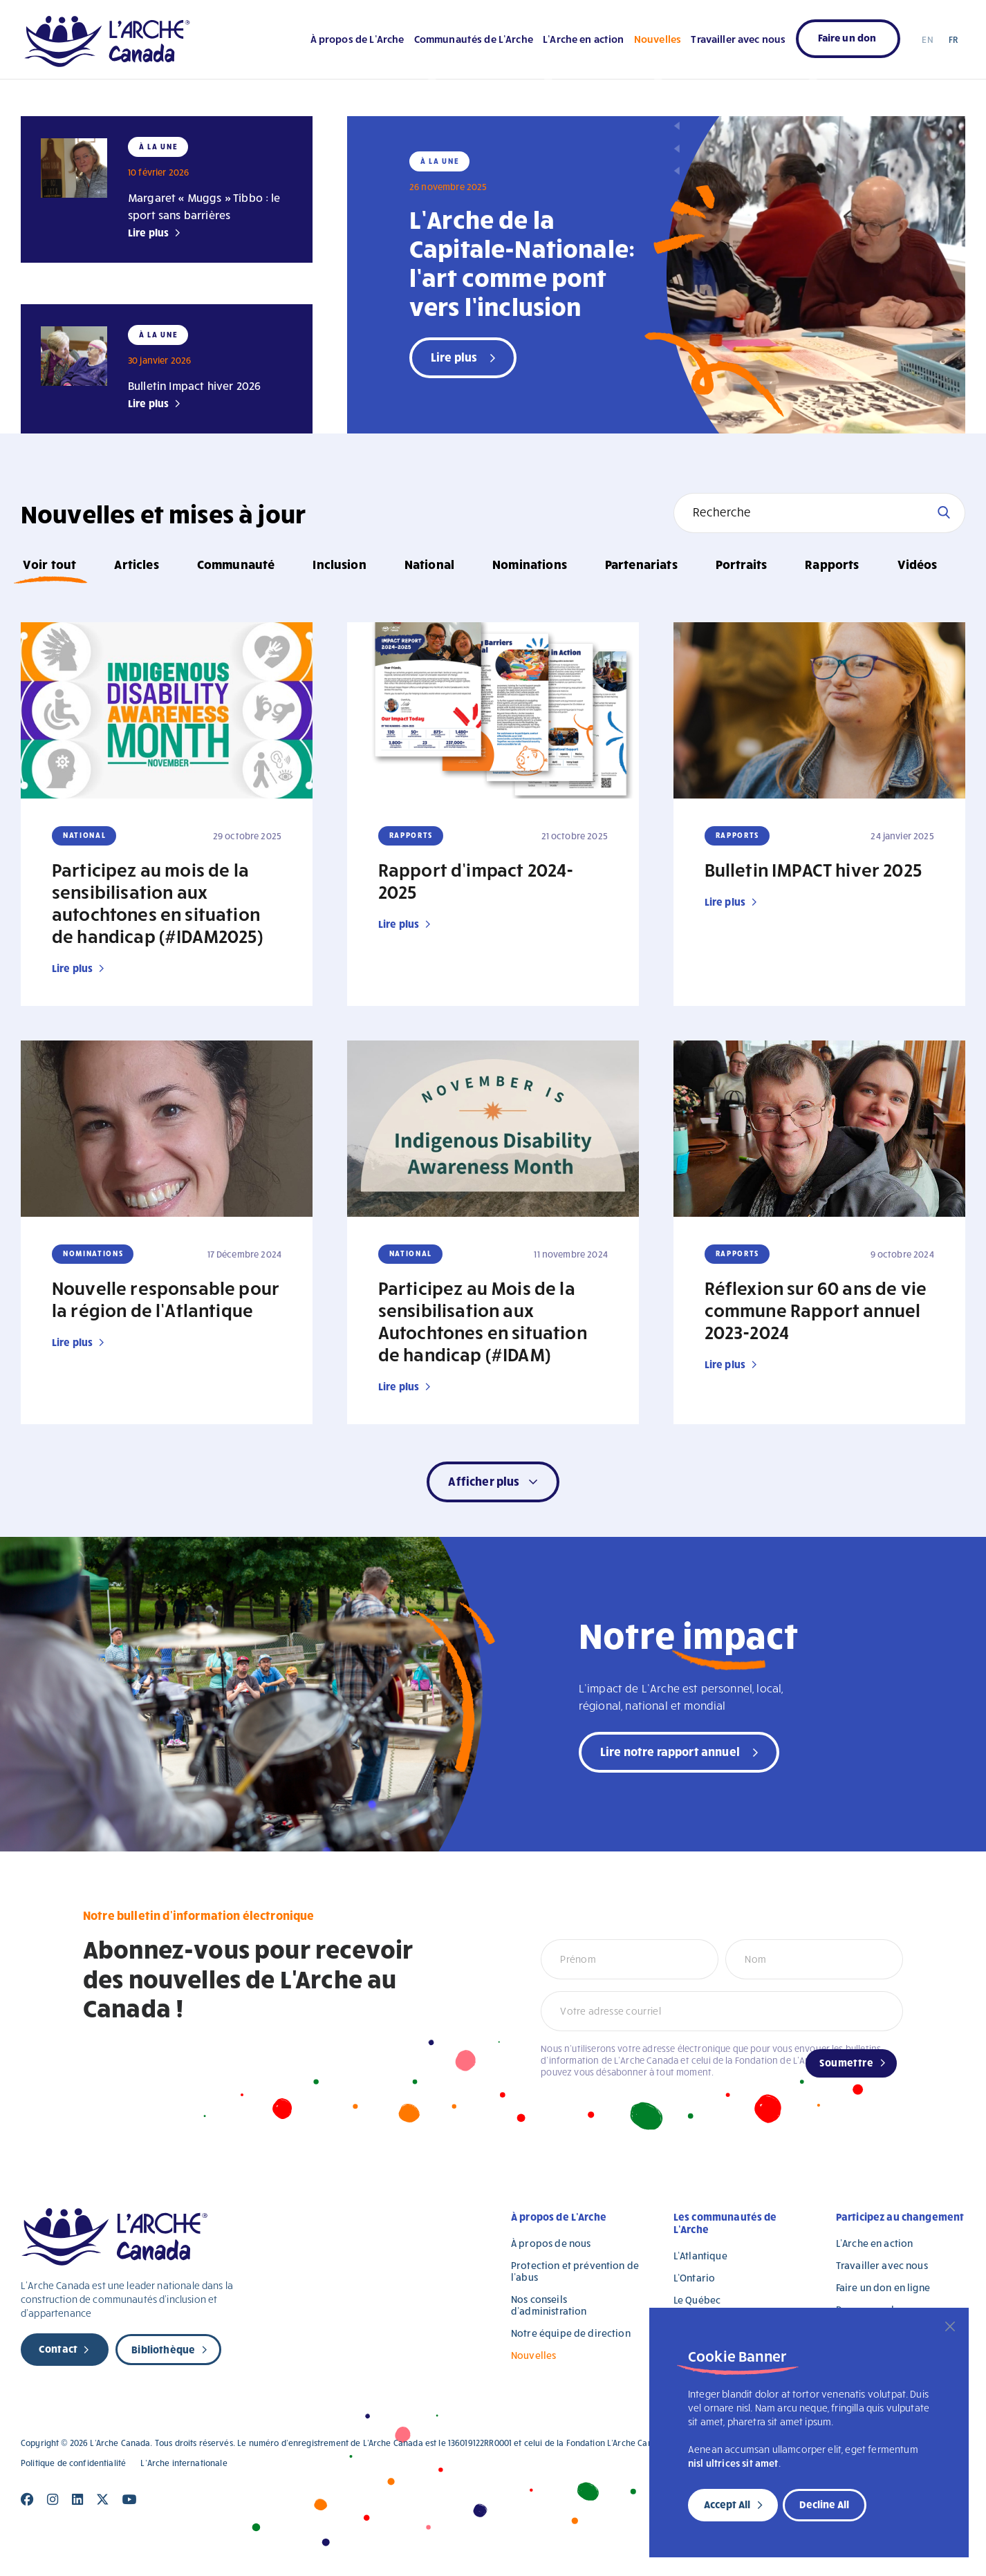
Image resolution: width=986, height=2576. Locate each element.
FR (953, 39)
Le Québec (696, 2300)
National (429, 564)
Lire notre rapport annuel (670, 1751)
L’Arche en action (583, 38)
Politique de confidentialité (73, 2463)
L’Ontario (694, 2278)
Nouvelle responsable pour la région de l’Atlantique (165, 1298)
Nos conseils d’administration (548, 2305)
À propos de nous (550, 2243)
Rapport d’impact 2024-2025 (476, 880)
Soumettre (846, 2062)
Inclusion (339, 564)
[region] (809, 2432)
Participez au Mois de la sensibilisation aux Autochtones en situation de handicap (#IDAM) (482, 1320)
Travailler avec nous (738, 38)
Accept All (727, 2504)
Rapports (832, 564)
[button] (493, 1482)
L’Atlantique (700, 2255)
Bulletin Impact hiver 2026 (194, 385)
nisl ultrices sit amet (733, 2463)
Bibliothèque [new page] (163, 2349)
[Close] (950, 2326)
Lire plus (148, 232)
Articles (136, 564)
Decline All (824, 2504)
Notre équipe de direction (571, 2333)
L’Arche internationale (183, 2463)
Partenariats (641, 564)
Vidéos (917, 564)
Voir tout (49, 564)
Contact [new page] (58, 2348)
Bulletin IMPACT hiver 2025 (813, 869)
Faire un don (847, 37)
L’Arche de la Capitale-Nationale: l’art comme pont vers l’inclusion (522, 262)
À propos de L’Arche (357, 38)
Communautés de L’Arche (473, 38)
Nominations (529, 564)
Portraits (741, 564)
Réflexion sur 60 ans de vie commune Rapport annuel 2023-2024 (816, 1309)
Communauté (236, 564)
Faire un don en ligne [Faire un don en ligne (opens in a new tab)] (883, 2287)
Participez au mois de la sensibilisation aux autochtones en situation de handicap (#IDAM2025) (157, 902)
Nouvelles (657, 38)
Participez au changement (900, 2216)
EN (927, 39)
